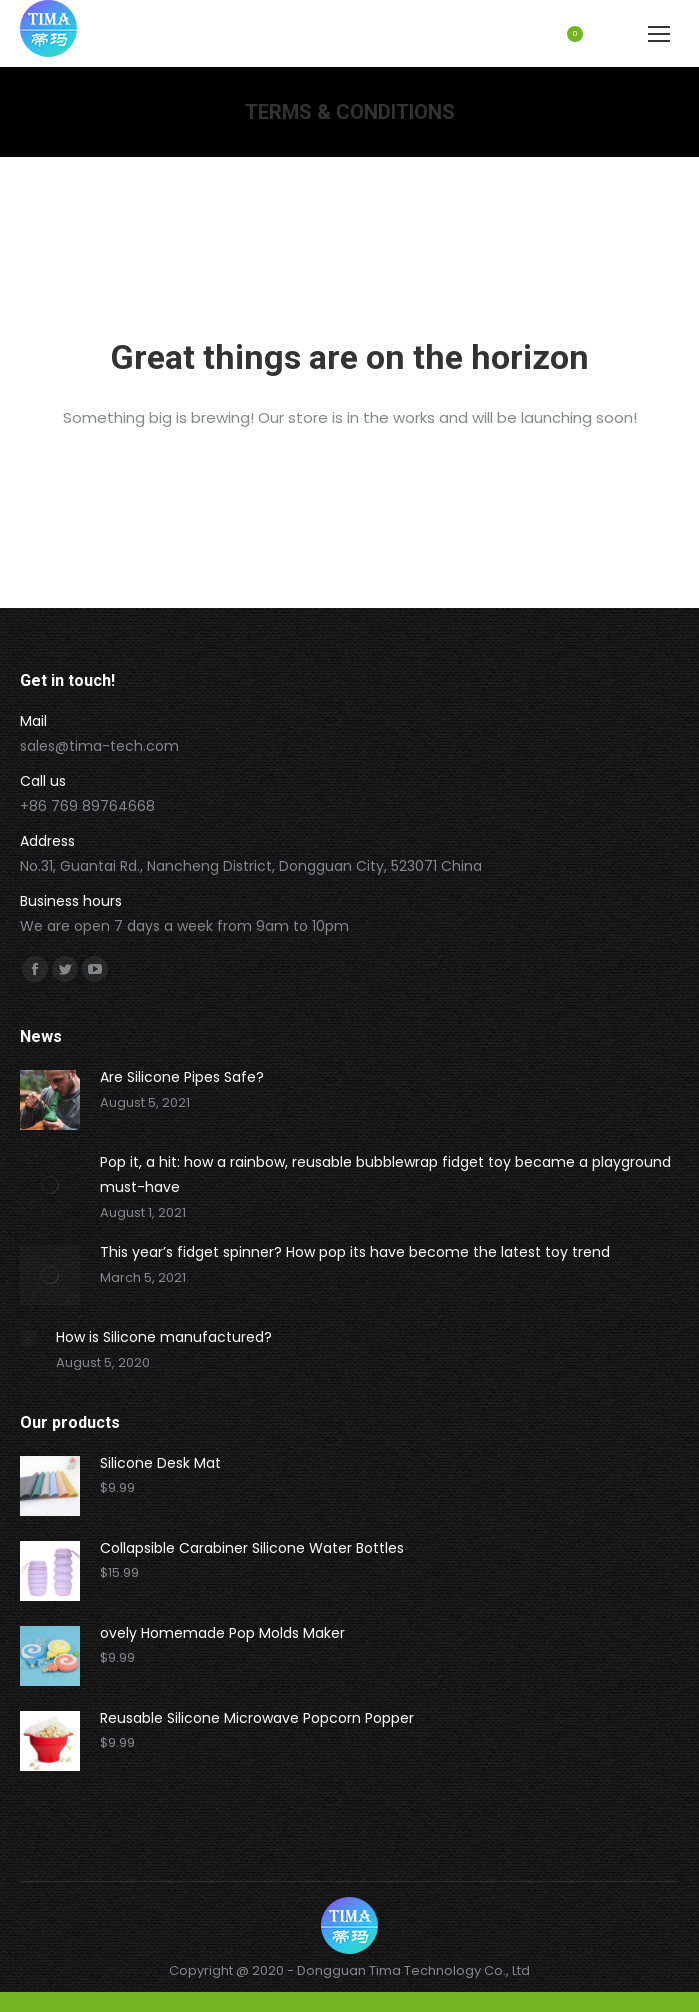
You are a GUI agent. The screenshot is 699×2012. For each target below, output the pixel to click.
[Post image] (50, 1100)
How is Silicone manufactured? (164, 1337)
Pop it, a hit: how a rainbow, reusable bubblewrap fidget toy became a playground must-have (385, 1174)
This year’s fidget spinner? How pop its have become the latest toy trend (355, 1252)
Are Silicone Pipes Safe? (182, 1077)
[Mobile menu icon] (659, 34)
